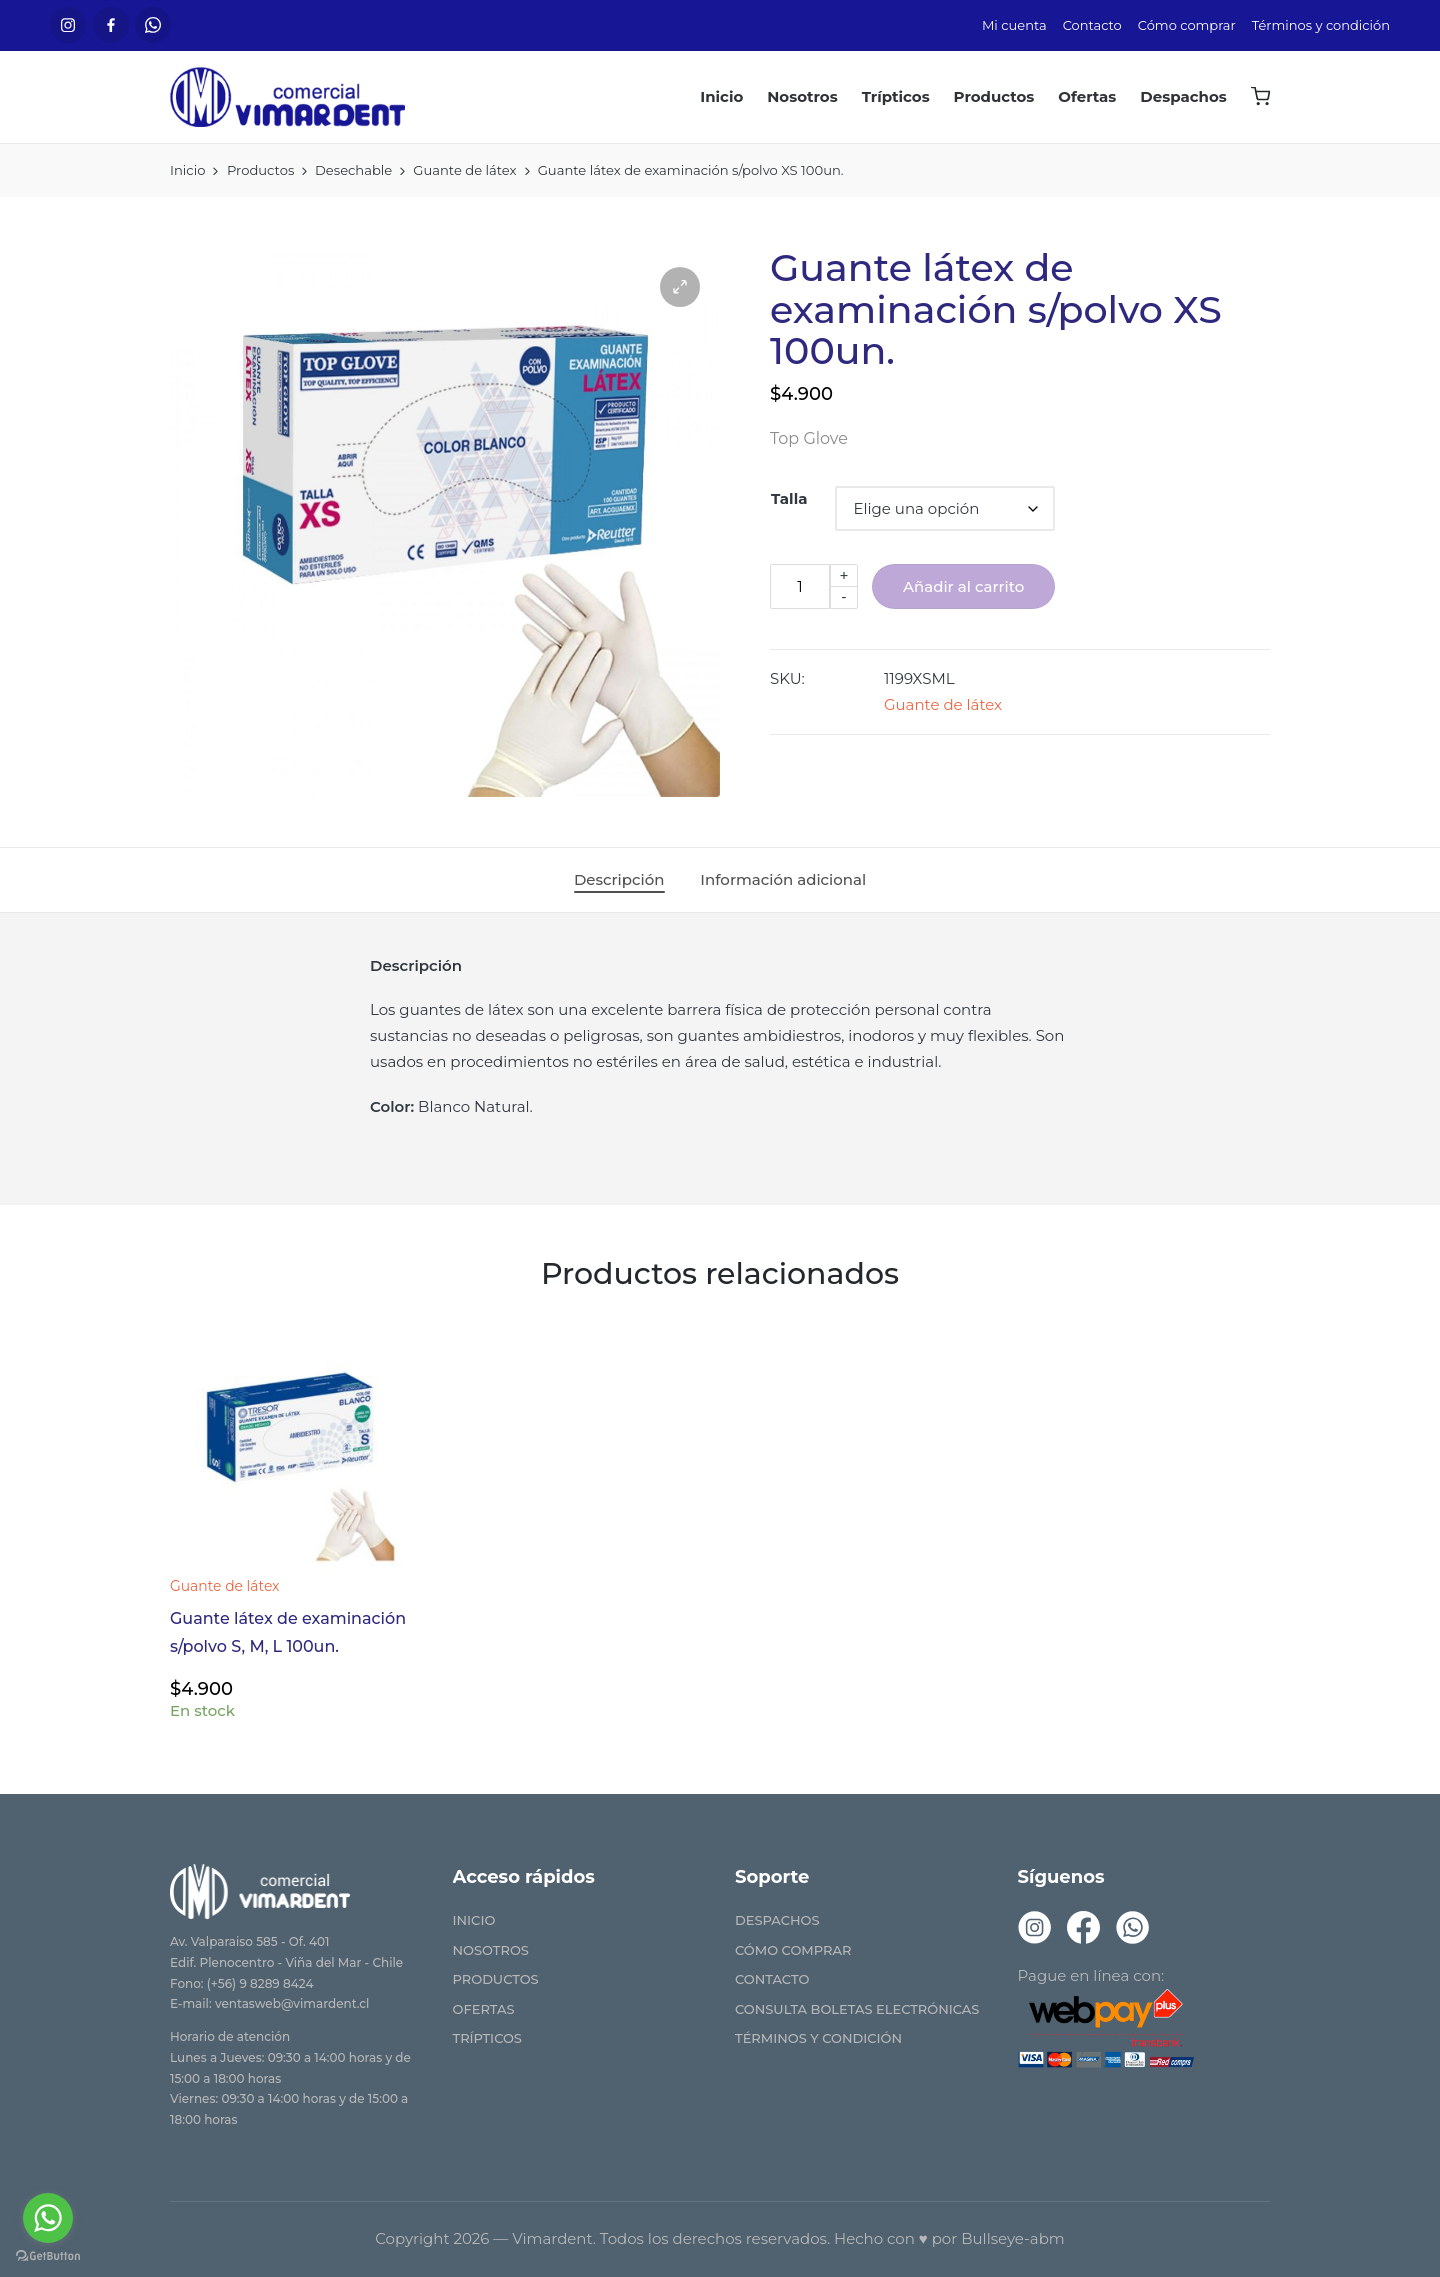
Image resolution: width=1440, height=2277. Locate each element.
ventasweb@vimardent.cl (292, 2003)
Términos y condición (818, 2038)
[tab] (619, 880)
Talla (789, 498)
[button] (680, 287)
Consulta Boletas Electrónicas (857, 2009)
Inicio (474, 1920)
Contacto (772, 1979)
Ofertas (484, 2009)
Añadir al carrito (963, 586)
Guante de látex (943, 704)
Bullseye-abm (1013, 2238)
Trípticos (487, 2038)
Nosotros (491, 1950)
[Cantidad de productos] (800, 586)
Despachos (777, 1920)
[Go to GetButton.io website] (48, 2256)
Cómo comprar (793, 1950)
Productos (496, 1979)
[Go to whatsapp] (48, 2218)
